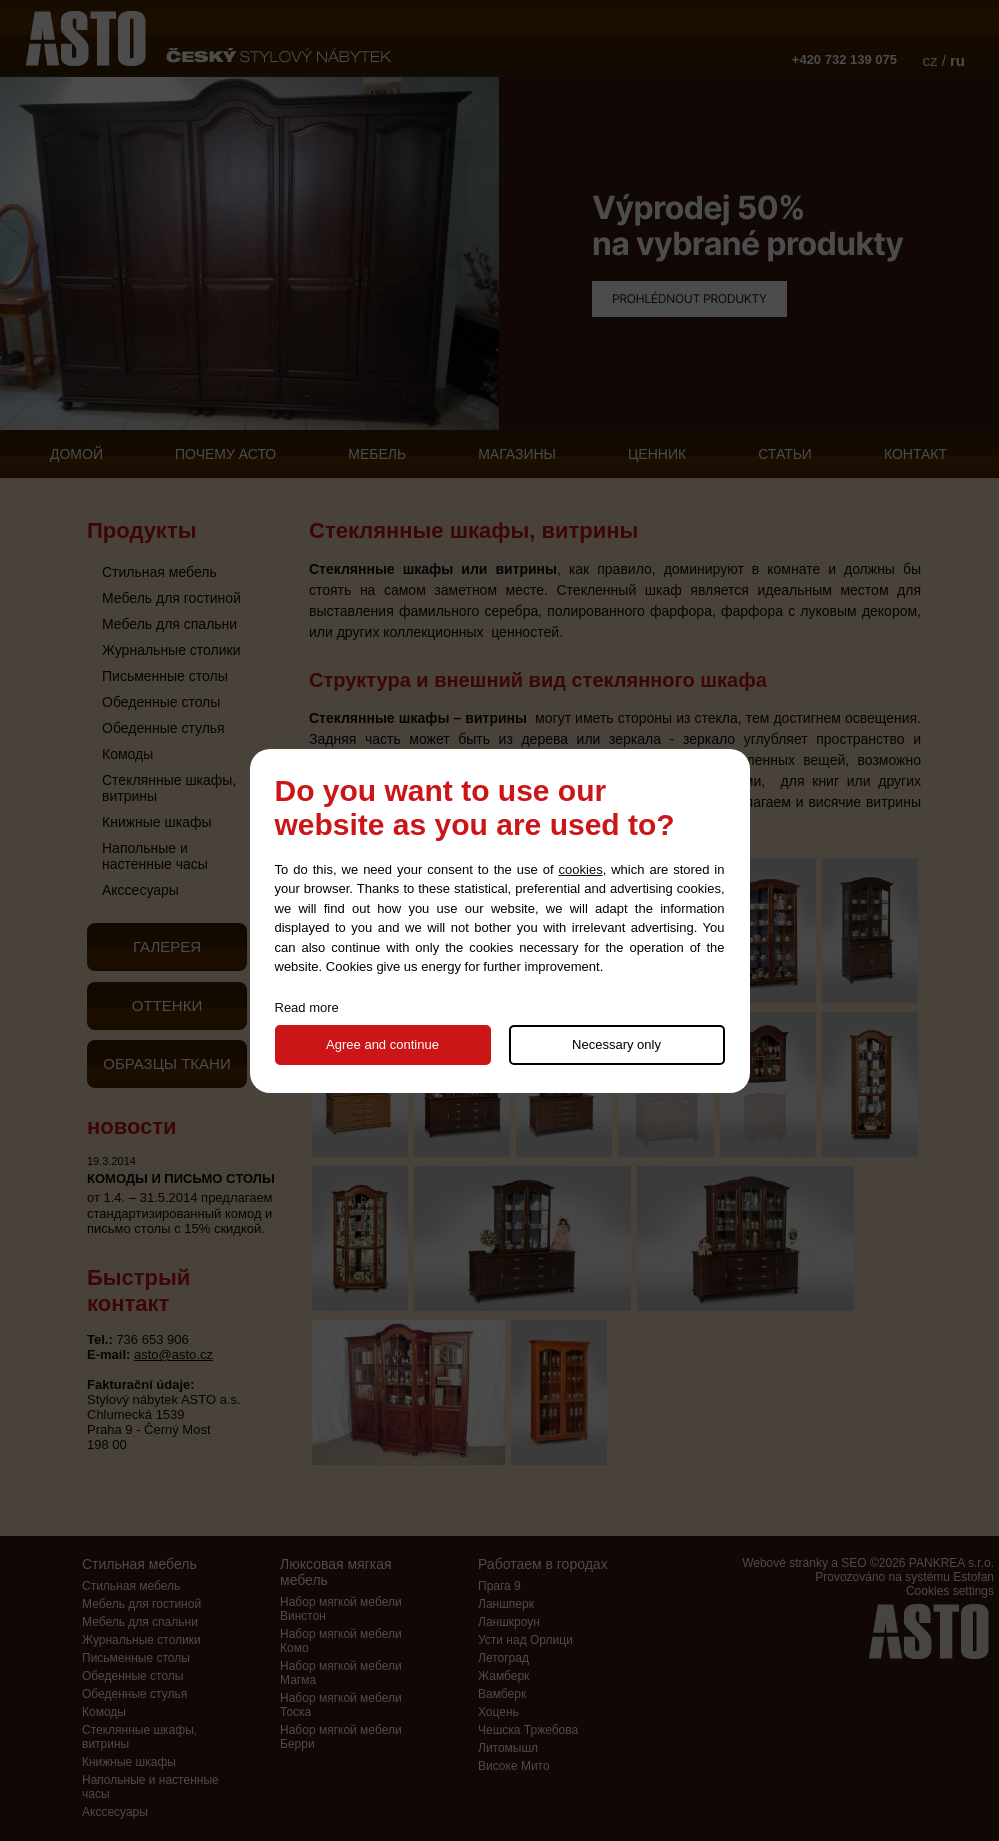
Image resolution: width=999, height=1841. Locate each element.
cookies (581, 869)
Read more (307, 1007)
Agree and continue (382, 1044)
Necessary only (616, 1044)
